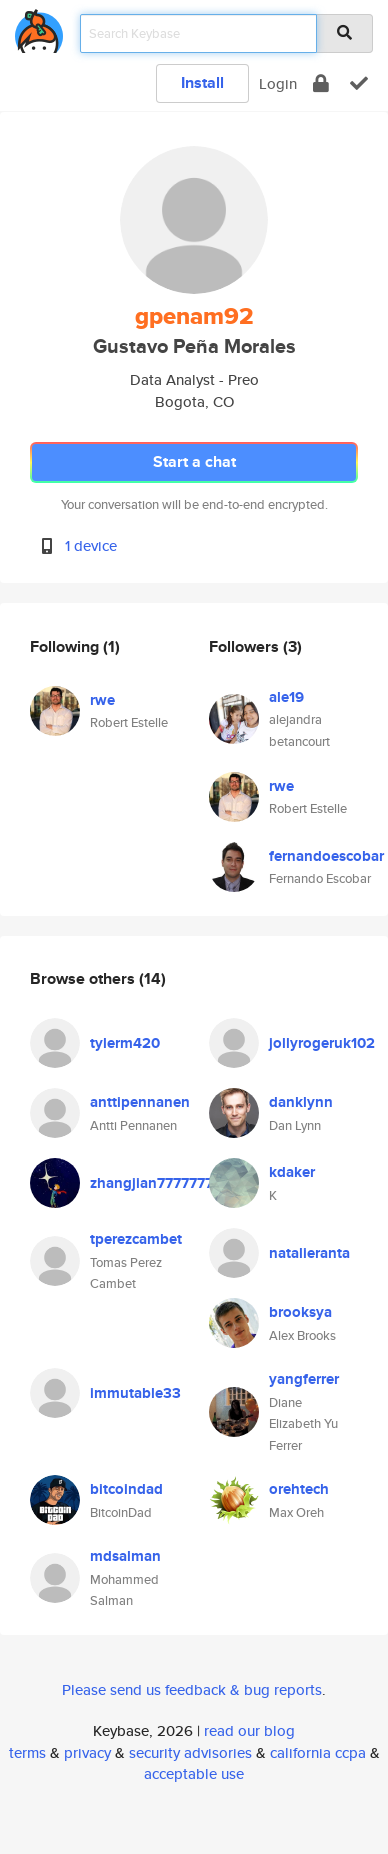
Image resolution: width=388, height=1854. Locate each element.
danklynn (301, 1102)
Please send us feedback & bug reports (192, 1689)
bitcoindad (126, 1489)
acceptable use (194, 1773)
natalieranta (309, 1253)
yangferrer (304, 1379)
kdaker (292, 1172)
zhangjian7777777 (151, 1183)
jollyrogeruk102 (322, 1043)
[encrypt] (321, 83)
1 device (91, 545)
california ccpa (318, 1752)
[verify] (359, 83)
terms (27, 1752)
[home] (39, 27)
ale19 (286, 697)
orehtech (299, 1489)
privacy (87, 1752)
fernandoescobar (326, 856)
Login (278, 83)
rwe (102, 700)
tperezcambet (136, 1239)
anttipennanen (140, 1102)
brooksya (300, 1312)
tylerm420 (125, 1043)
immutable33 (135, 1393)
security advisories (190, 1752)
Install (202, 82)
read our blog (249, 1730)
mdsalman (125, 1556)
